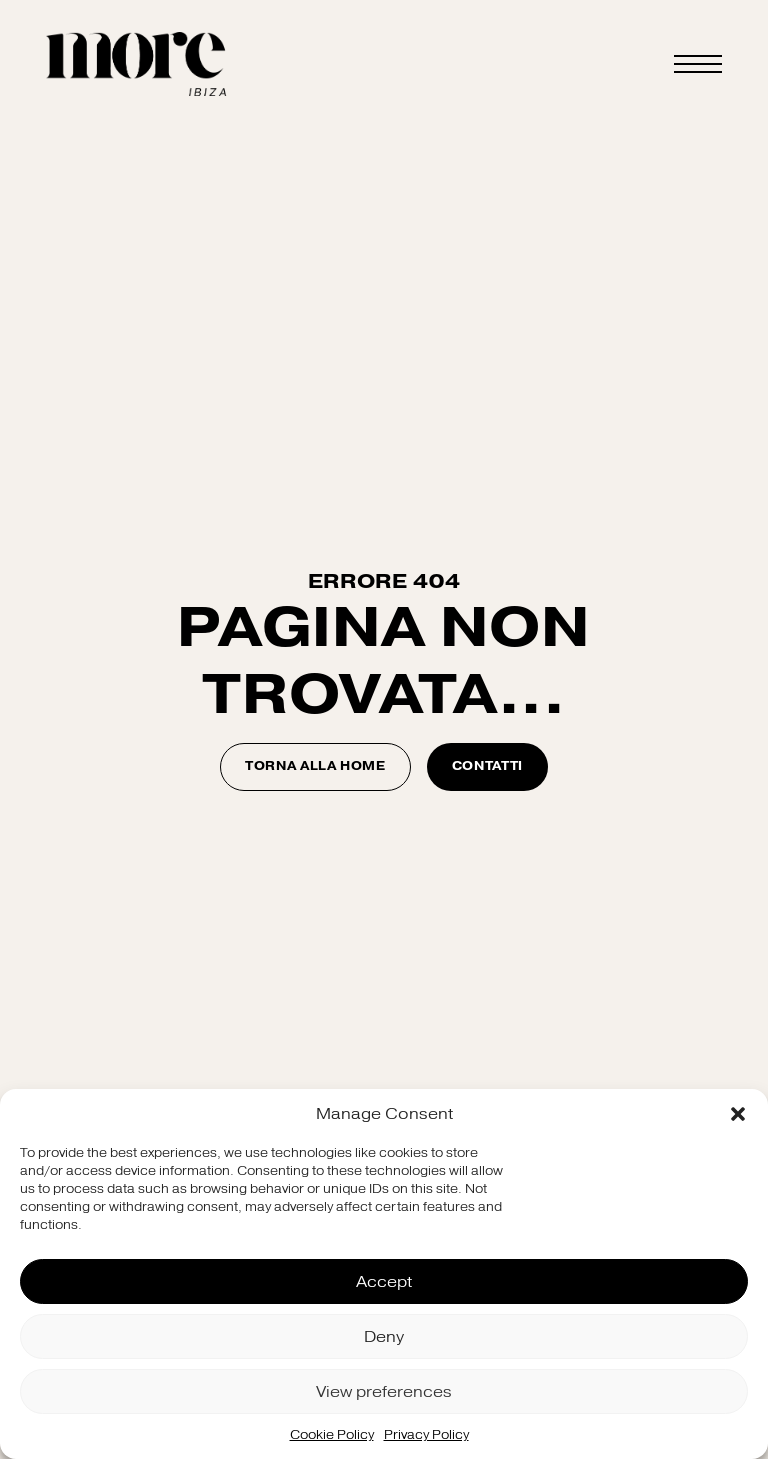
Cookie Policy (332, 1435)
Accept (384, 1282)
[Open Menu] (698, 64)
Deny (384, 1337)
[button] (738, 1114)
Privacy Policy (426, 1435)
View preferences (384, 1392)
